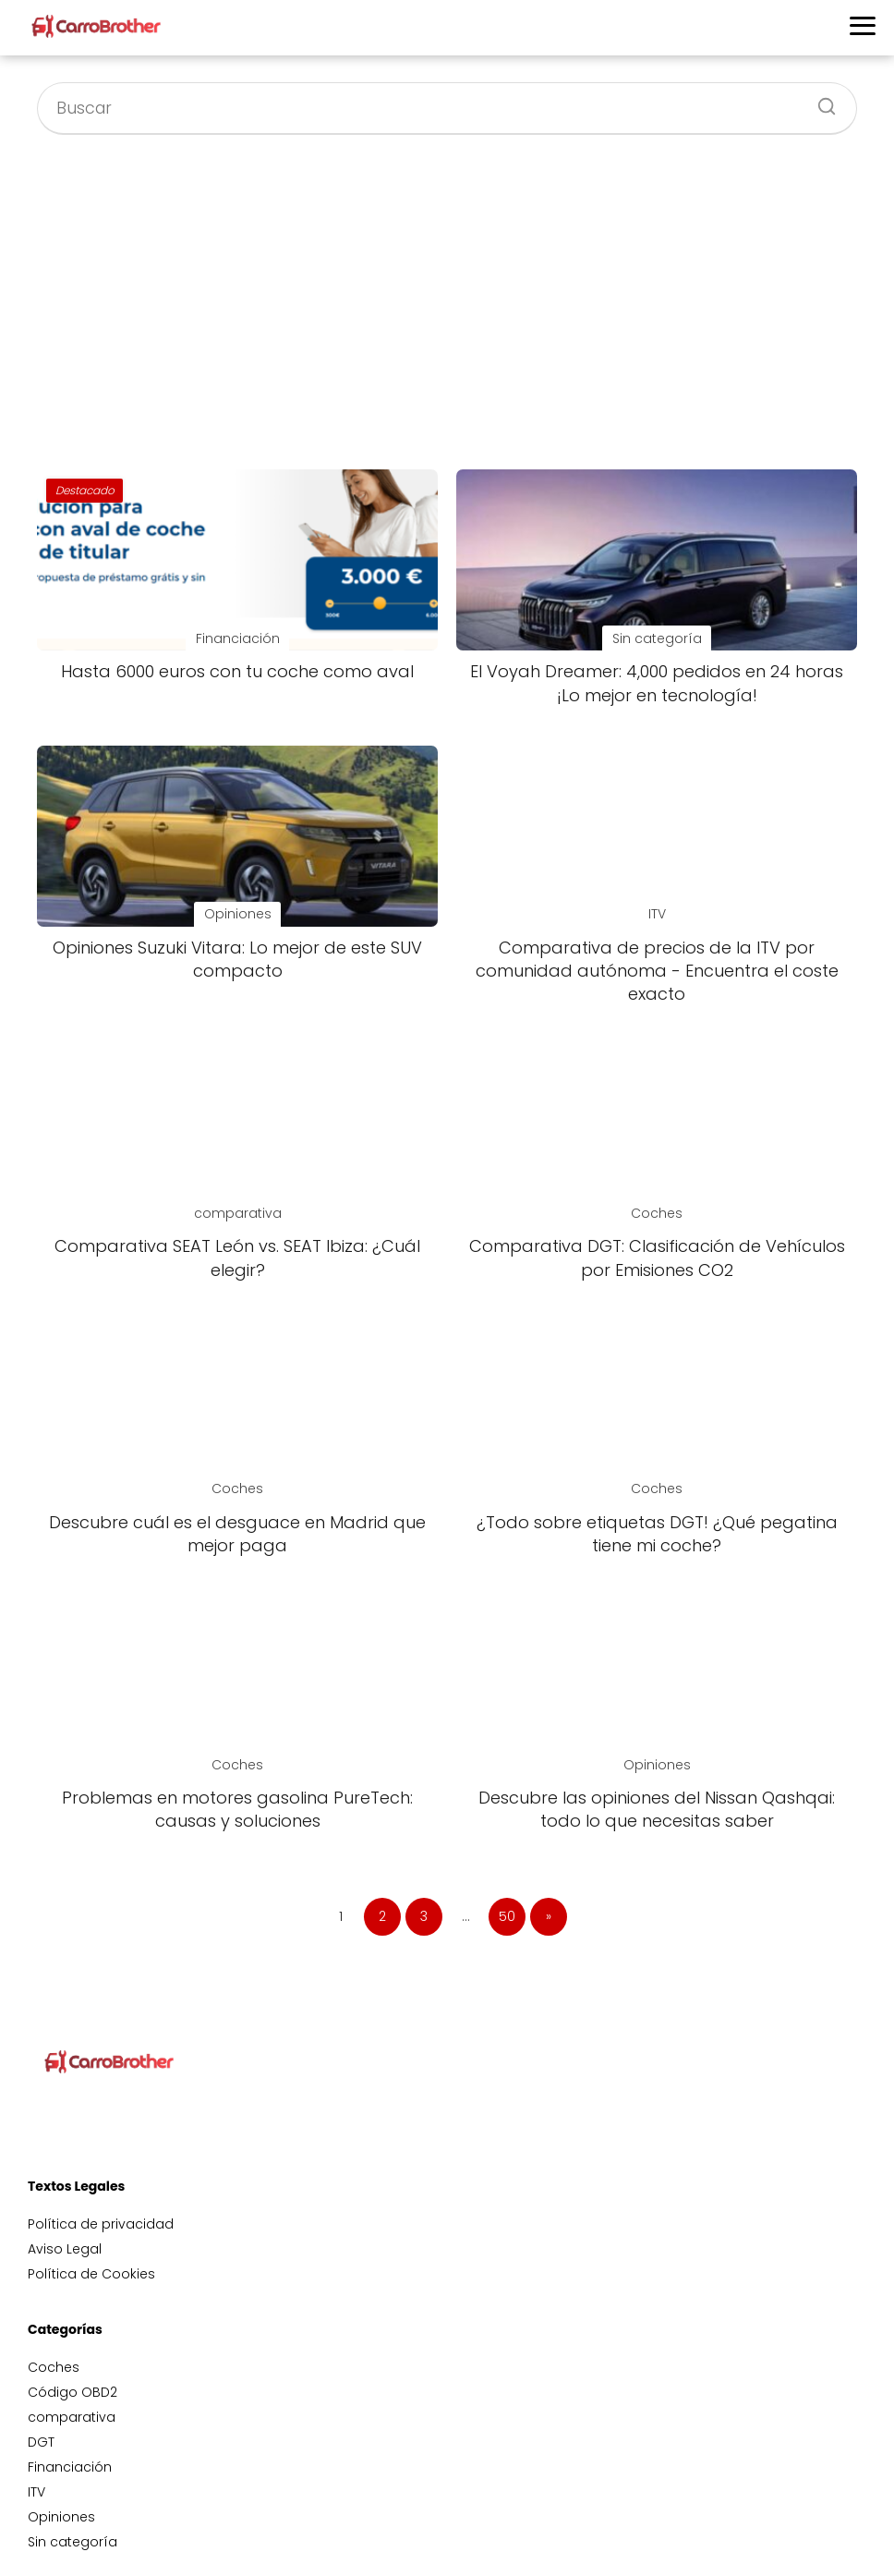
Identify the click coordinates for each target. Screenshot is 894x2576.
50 (507, 1916)
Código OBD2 (72, 2392)
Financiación (70, 2467)
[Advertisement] (447, 301)
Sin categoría (72, 2542)
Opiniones (61, 2517)
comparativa (71, 2417)
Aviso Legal (65, 2249)
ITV (36, 2492)
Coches (53, 2367)
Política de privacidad (101, 2224)
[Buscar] (820, 100)
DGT (41, 2442)
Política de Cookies (91, 2274)
